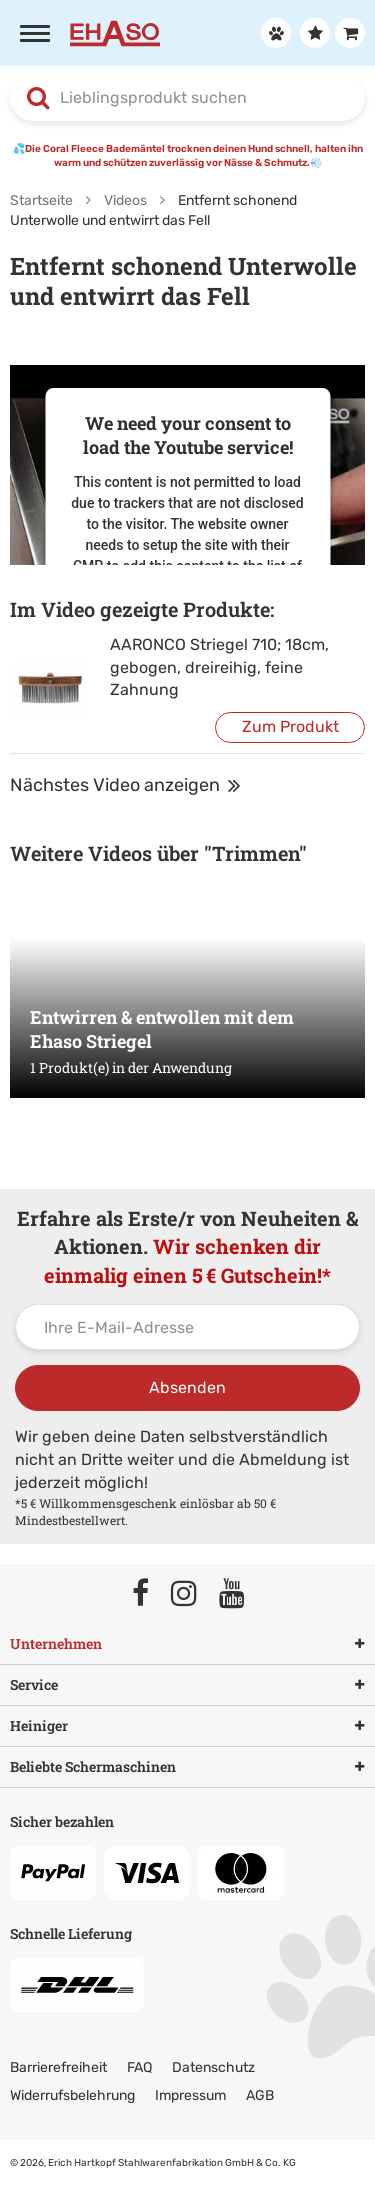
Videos (125, 200)
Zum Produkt (290, 726)
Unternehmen (187, 1644)
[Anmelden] (273, 33)
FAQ (139, 2067)
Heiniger (187, 1726)
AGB (260, 2095)
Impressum (190, 2095)
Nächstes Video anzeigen (125, 785)
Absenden (187, 1387)
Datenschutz (213, 2067)
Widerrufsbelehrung (72, 2095)
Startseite (41, 200)
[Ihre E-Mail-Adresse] (187, 1327)
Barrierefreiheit (58, 2067)
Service (187, 1685)
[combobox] (187, 98)
